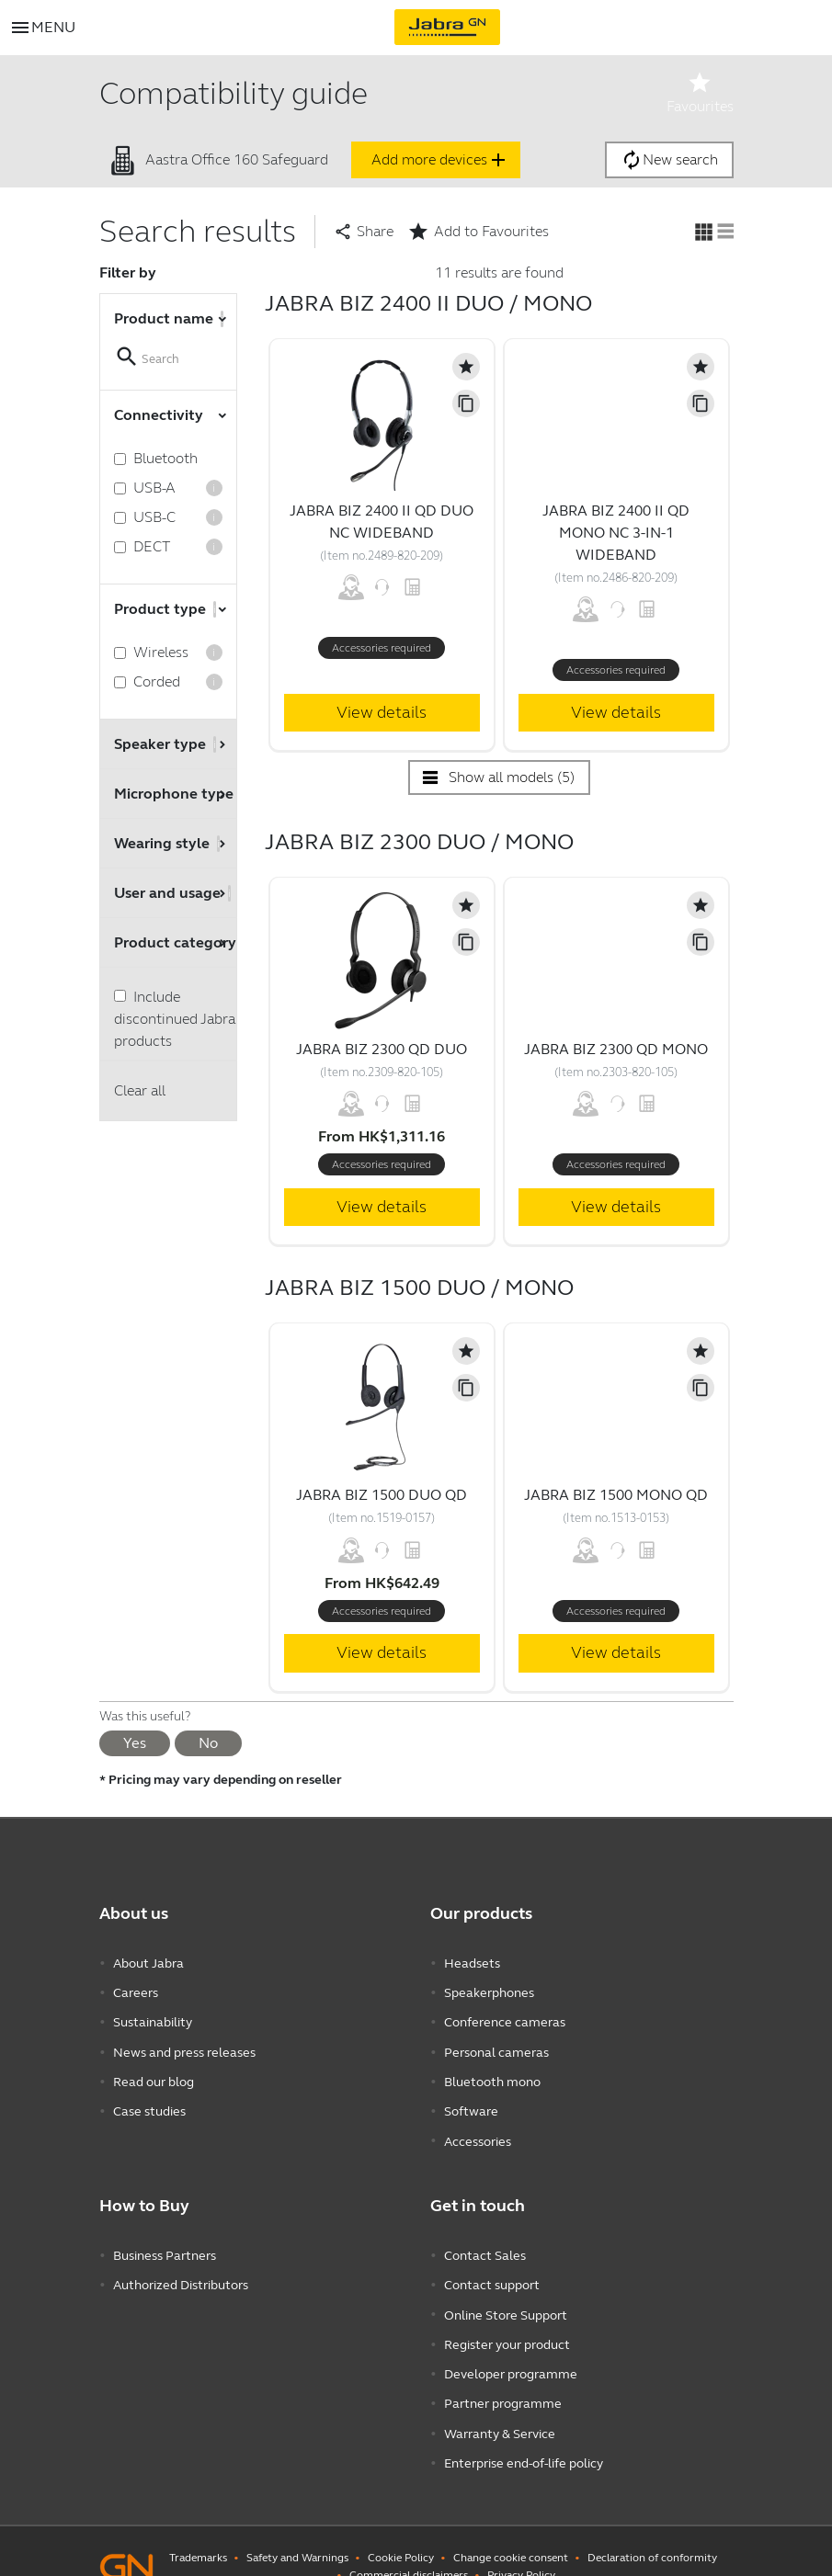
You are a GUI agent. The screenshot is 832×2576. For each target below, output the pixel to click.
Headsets (472, 1962)
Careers (135, 1990)
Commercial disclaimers (408, 2543)
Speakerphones (489, 1990)
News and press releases (184, 2045)
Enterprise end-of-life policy (523, 2433)
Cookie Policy (401, 2526)
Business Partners (164, 2240)
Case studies (149, 2100)
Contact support (492, 2267)
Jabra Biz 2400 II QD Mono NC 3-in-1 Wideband (616, 532)
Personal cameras (496, 2045)
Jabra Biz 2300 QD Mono (616, 1049)
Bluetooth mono (492, 2073)
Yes (134, 1743)
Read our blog (153, 2073)
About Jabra (148, 1962)
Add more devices (440, 160)
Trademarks (198, 2526)
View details (381, 712)
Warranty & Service (499, 2405)
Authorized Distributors (180, 2267)
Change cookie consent (510, 2526)
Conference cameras (504, 2018)
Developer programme (510, 2350)
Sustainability (152, 2018)
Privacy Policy (521, 2543)
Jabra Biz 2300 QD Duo (381, 1049)
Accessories (477, 2128)
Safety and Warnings (297, 2526)
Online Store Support (505, 2295)
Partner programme (503, 2378)
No (208, 1743)
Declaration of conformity (652, 2526)
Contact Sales (485, 2240)
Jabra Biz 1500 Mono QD (616, 1495)
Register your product (507, 2323)
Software (471, 2100)
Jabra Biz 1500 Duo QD (381, 1495)
